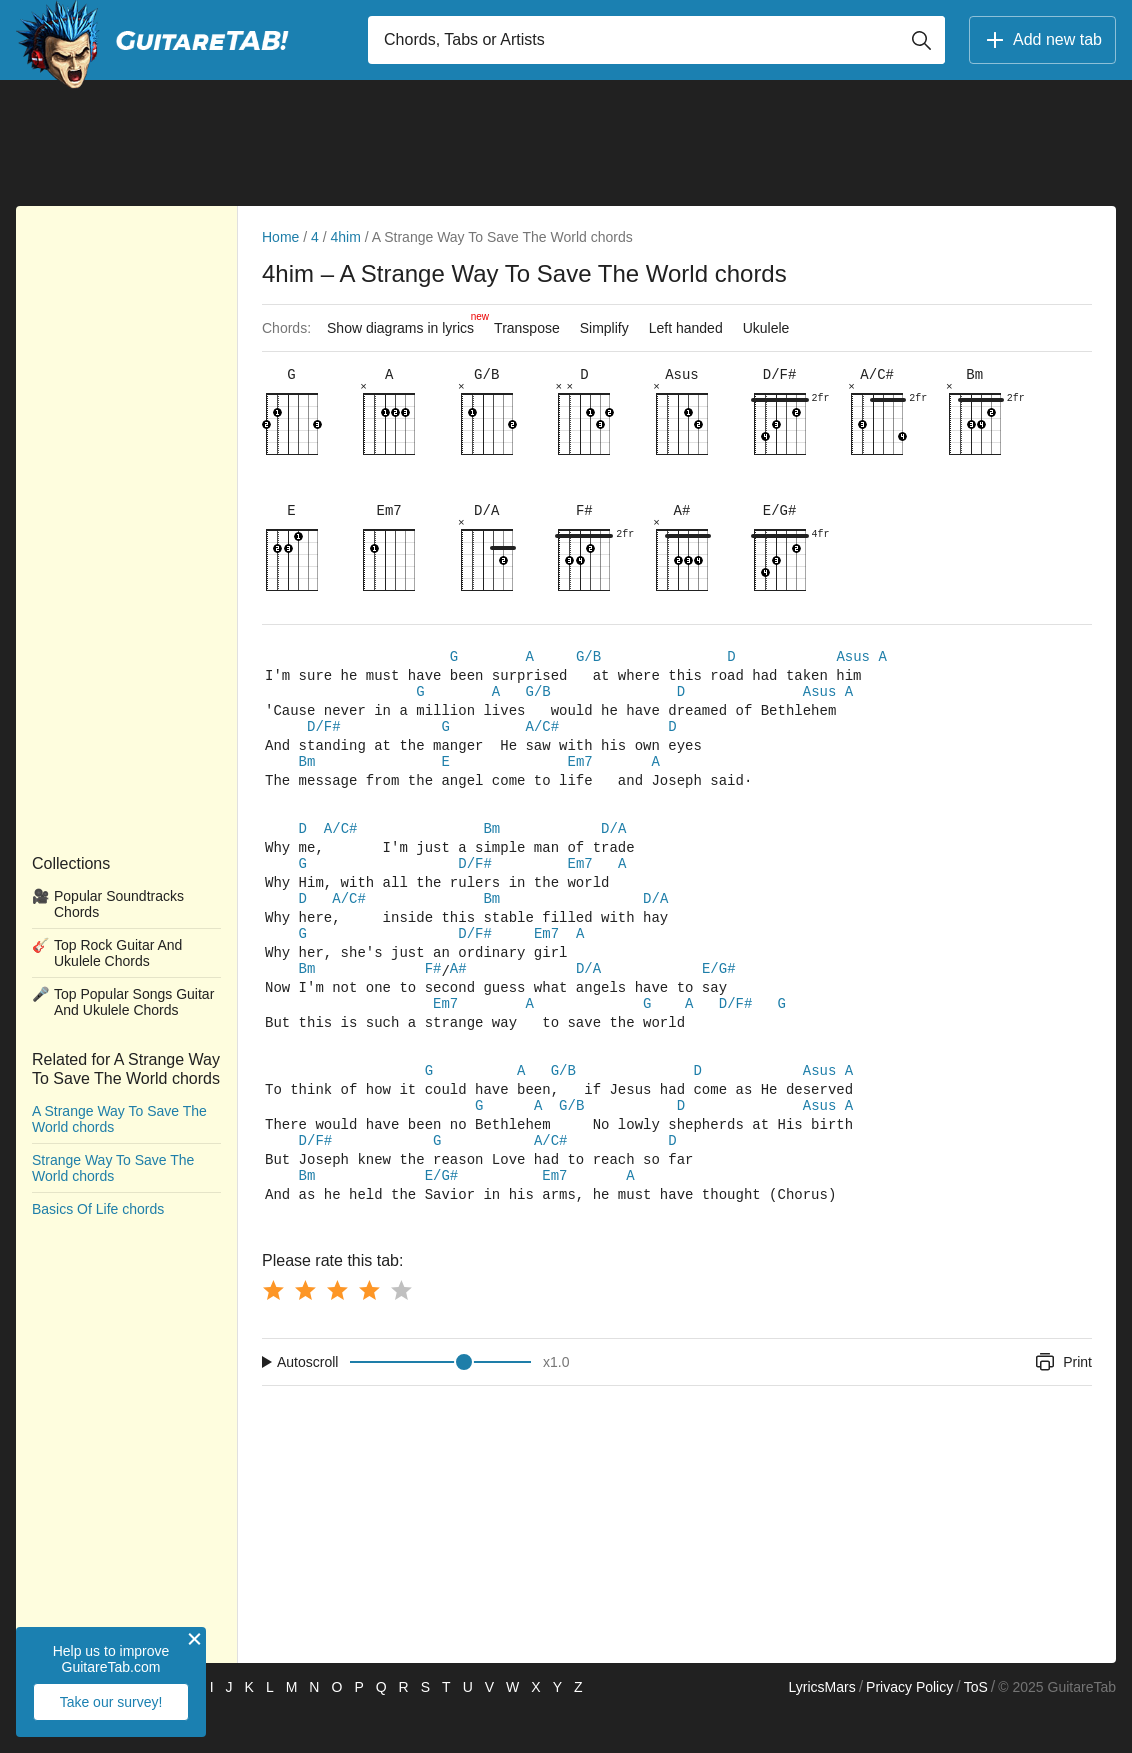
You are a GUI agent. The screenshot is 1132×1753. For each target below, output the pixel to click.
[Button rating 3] (337, 1332)
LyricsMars (821, 1729)
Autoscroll (307, 1404)
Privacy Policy (909, 1729)
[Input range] (440, 1404)
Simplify (604, 328)
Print (1062, 1404)
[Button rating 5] (401, 1332)
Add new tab (1042, 40)
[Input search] (656, 40)
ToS (976, 1729)
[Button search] (921, 40)
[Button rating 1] (273, 1332)
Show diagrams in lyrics (405, 323)
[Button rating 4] (369, 1332)
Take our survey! (111, 1702)
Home (280, 237)
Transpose (527, 328)
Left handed (686, 328)
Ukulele (766, 328)
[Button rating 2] (305, 1332)
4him (346, 237)
